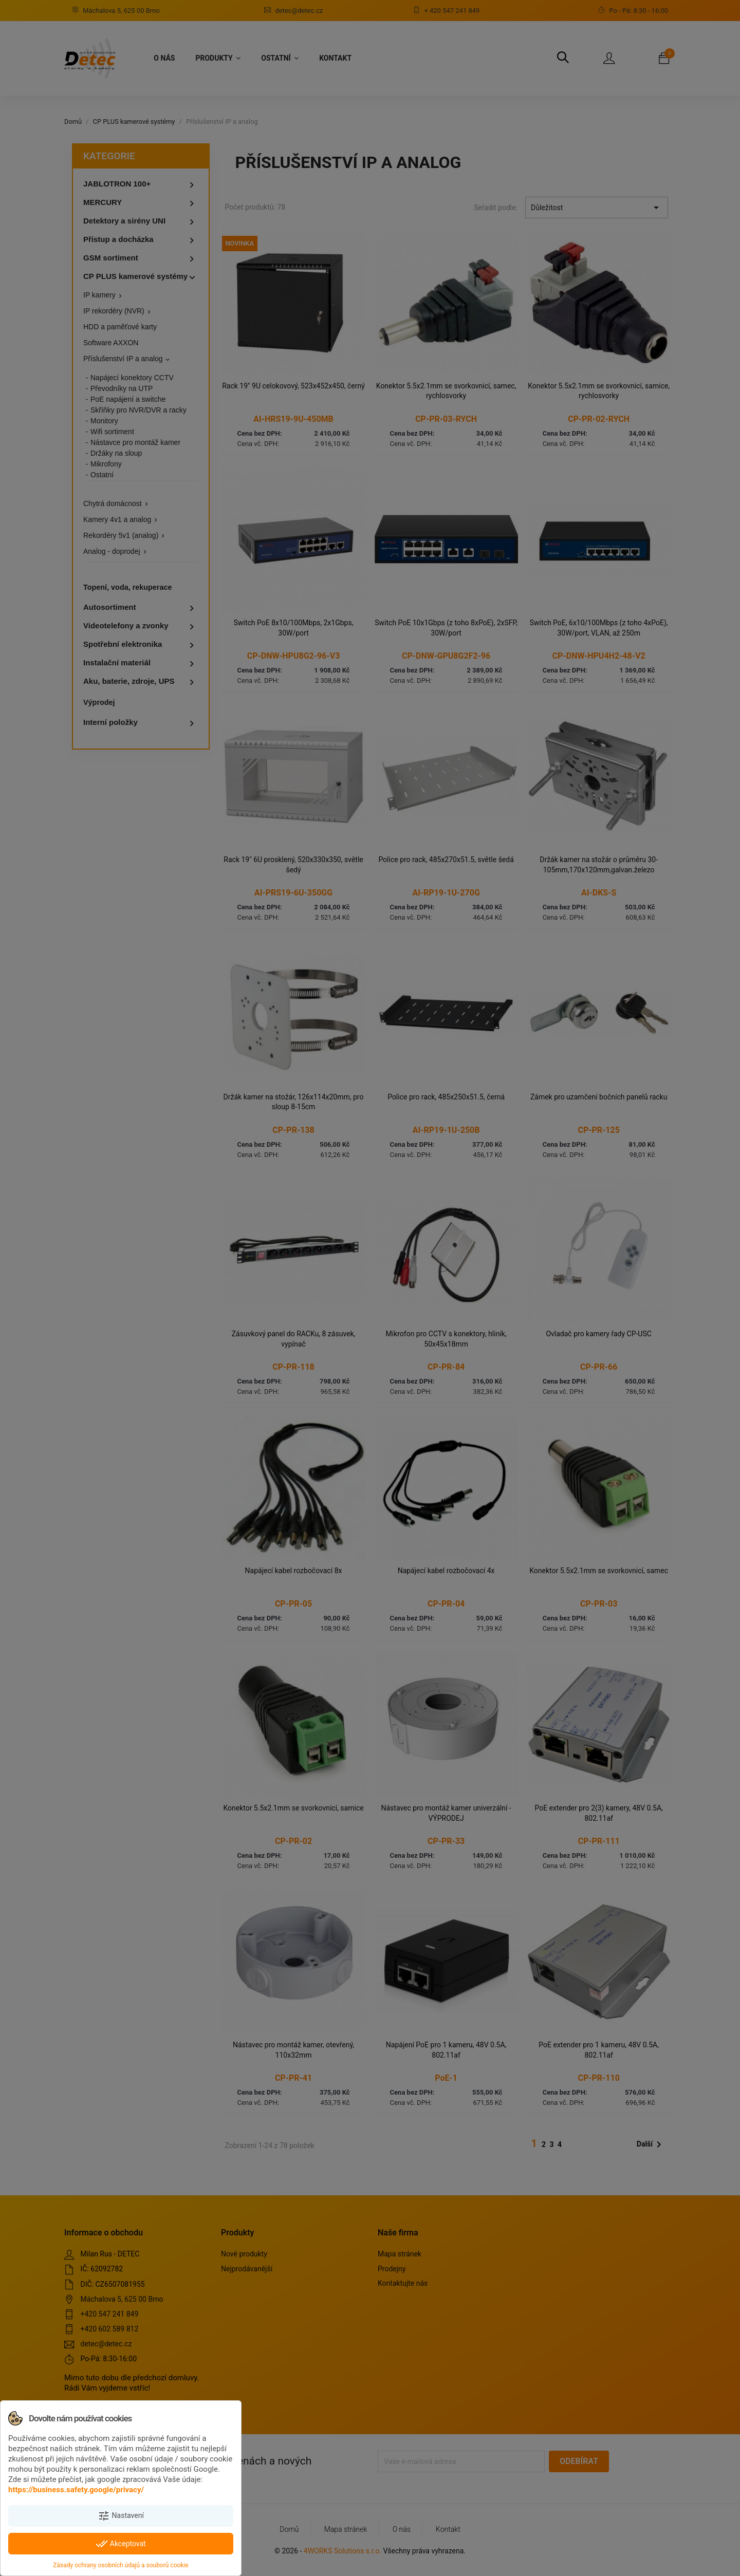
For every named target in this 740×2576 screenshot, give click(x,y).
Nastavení (121, 2516)
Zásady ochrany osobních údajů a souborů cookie (120, 2565)
